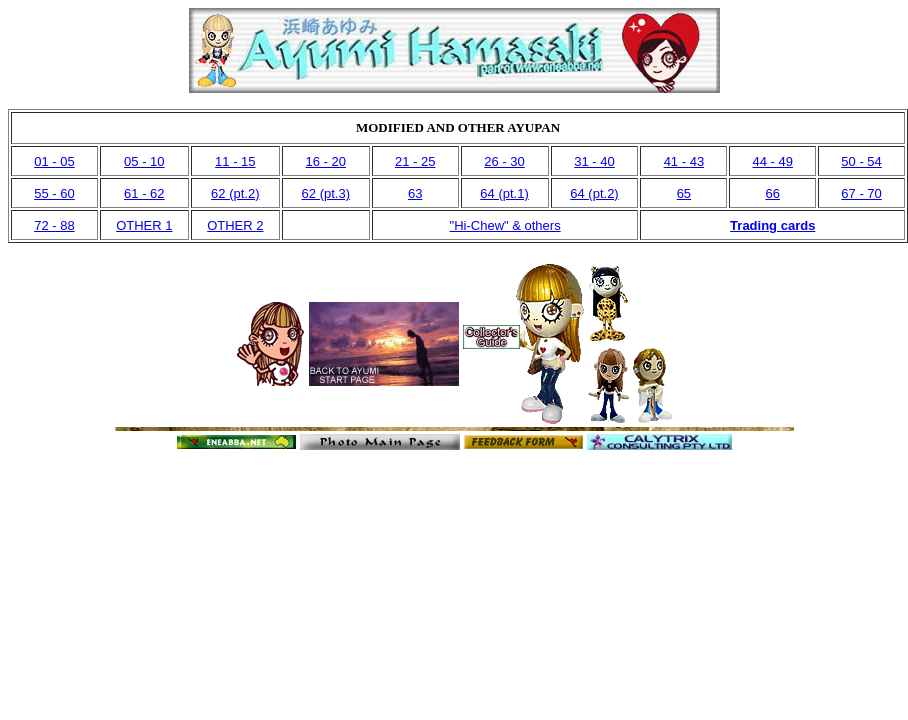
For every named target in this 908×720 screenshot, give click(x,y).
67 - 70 (861, 193)
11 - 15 (235, 161)
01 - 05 (54, 161)
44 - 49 (772, 161)
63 (415, 193)
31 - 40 (594, 161)
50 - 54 (861, 161)
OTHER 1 (144, 225)
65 (684, 193)
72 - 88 (54, 225)
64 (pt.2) (594, 193)
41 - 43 (684, 161)
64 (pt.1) (504, 193)
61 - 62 (144, 193)
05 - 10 (144, 161)
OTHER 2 (235, 225)
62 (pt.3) (326, 193)
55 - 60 (54, 193)
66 (772, 193)
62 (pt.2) (235, 193)
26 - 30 (504, 161)
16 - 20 (326, 161)
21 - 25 (415, 161)
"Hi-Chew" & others (505, 225)
